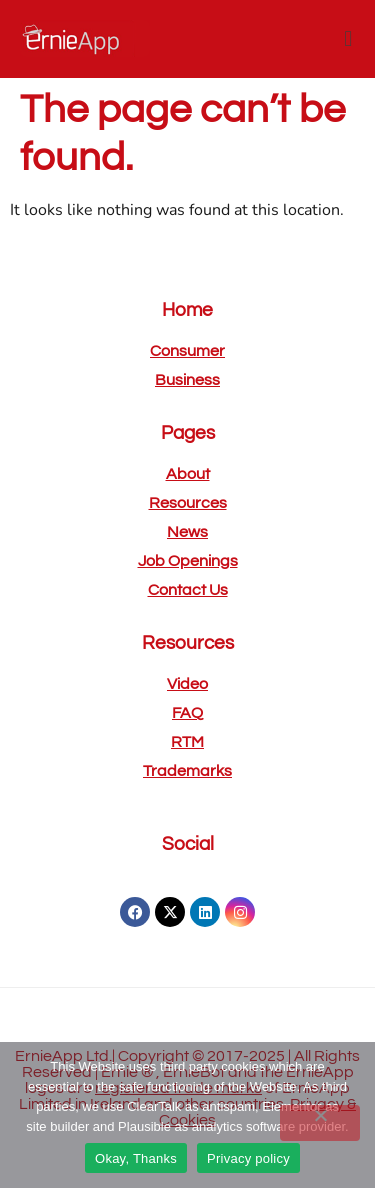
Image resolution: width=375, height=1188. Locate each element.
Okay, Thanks (136, 1158)
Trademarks (187, 771)
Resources (188, 503)
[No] (320, 1123)
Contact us (188, 590)
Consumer (187, 351)
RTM (187, 742)
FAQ (187, 713)
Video (187, 684)
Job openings (188, 561)
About (188, 474)
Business (187, 380)
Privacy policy (248, 1158)
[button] (348, 38)
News (187, 532)
